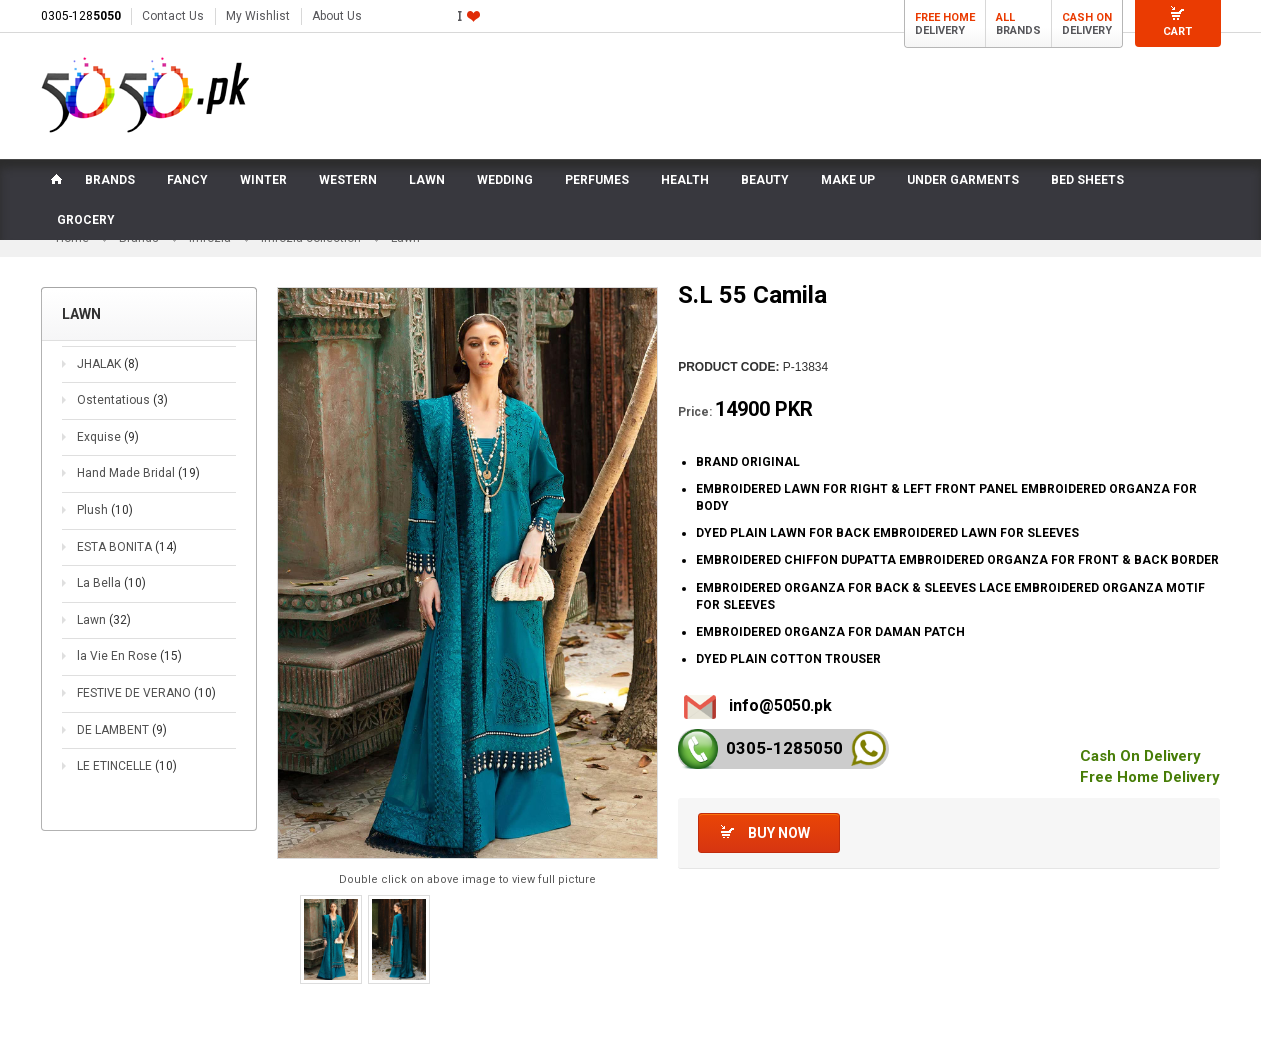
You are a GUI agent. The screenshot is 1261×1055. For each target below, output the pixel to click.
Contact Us (173, 16)
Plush (105, 513)
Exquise (108, 440)
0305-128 (81, 16)
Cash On (1087, 17)
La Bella (111, 586)
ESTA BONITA (127, 550)
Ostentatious (122, 403)
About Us (337, 16)
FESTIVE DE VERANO (146, 696)
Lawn (104, 623)
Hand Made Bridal (138, 477)
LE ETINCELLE (127, 769)
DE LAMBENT (122, 733)
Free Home (945, 17)
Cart (1177, 31)
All (1005, 17)
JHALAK (108, 367)
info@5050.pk (780, 708)
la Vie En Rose (129, 659)
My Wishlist (258, 16)
